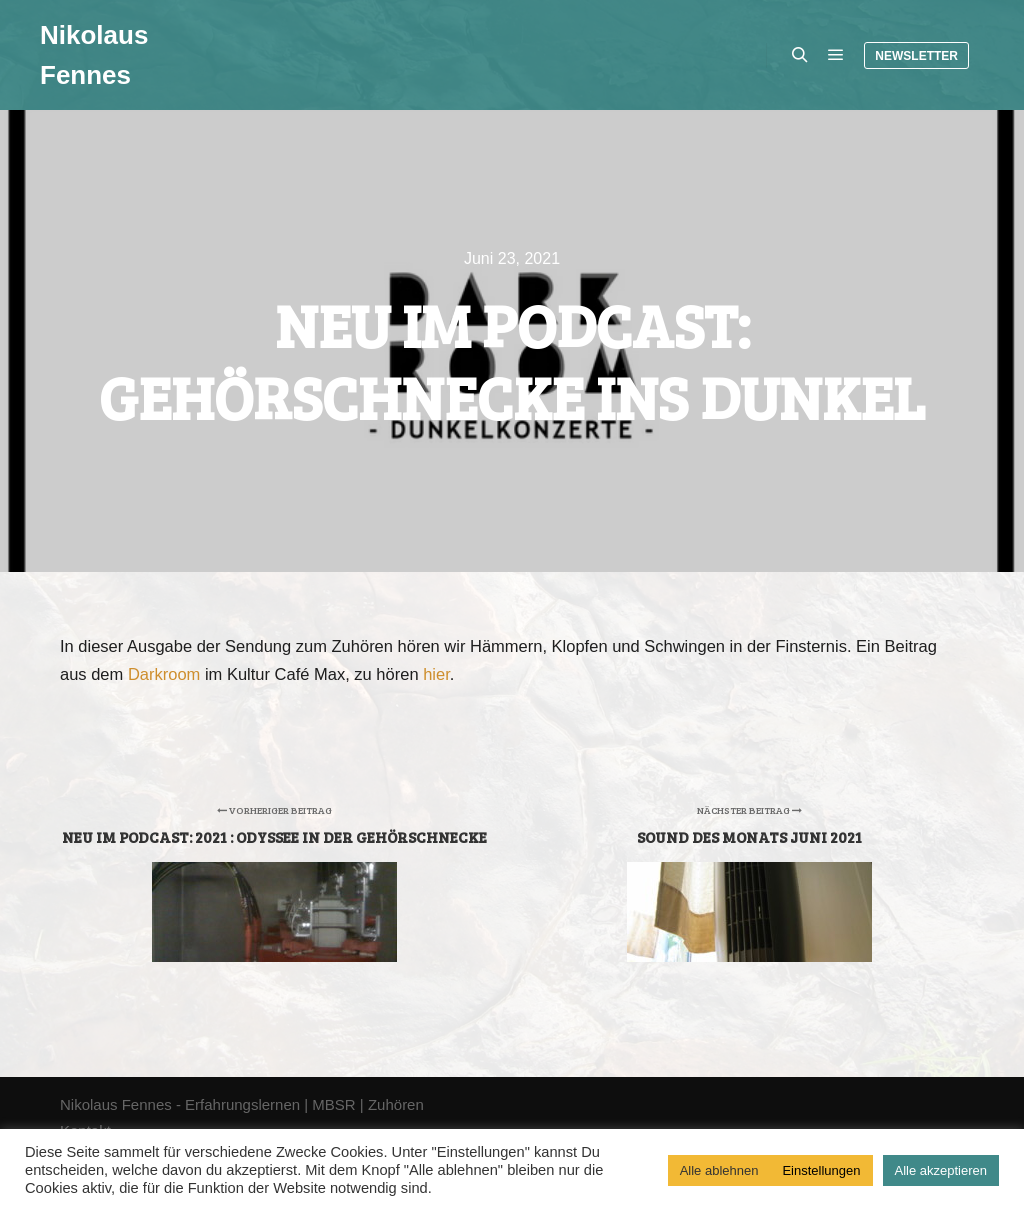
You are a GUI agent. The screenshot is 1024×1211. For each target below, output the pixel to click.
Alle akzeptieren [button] (941, 1170)
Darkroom (164, 674)
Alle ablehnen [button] (719, 1170)
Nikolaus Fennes (94, 55)
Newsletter (916, 56)
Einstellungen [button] (821, 1170)
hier (436, 674)
